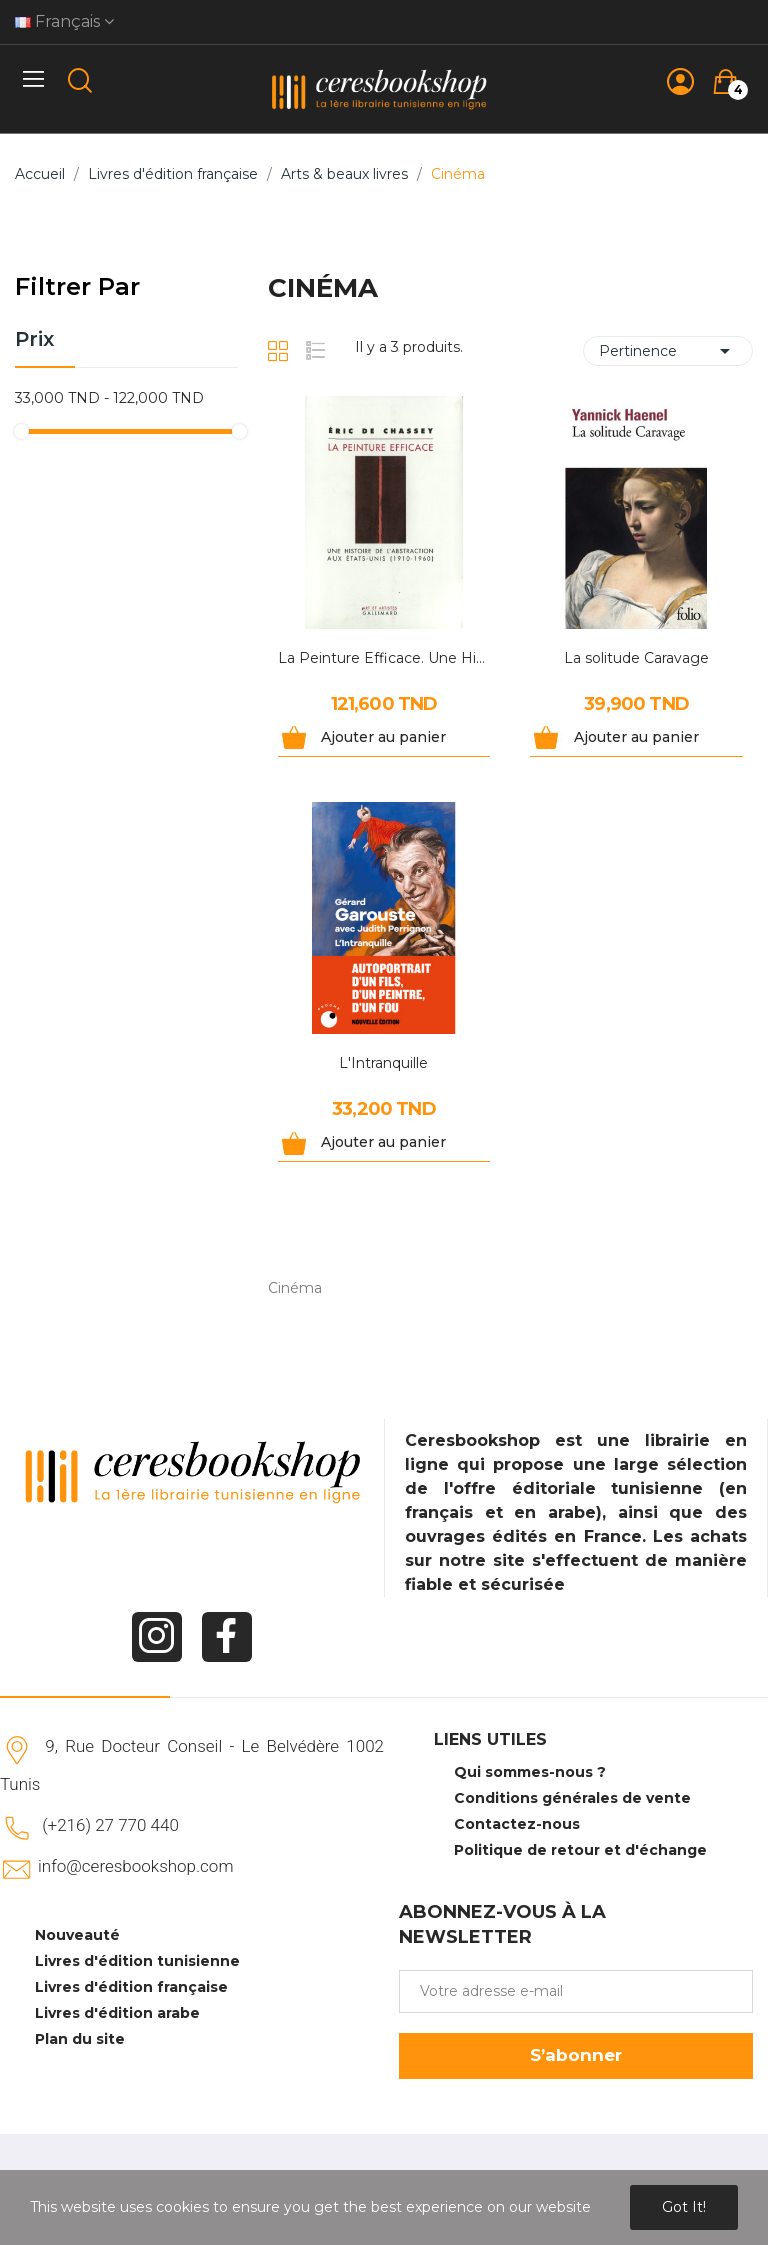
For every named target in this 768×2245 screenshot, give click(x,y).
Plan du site (80, 2039)
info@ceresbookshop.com (135, 1866)
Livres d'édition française (131, 1987)
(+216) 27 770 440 (110, 1825)
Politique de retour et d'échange (580, 1850)
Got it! (684, 2207)
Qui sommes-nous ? (530, 1772)
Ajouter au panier (383, 737)
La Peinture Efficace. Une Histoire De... (384, 658)
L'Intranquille (383, 1063)
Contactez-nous (517, 1824)
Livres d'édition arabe (117, 2013)
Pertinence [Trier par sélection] (667, 351)
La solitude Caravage (636, 658)
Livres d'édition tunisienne (137, 1961)
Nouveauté (77, 1935)
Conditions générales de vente (572, 1798)
